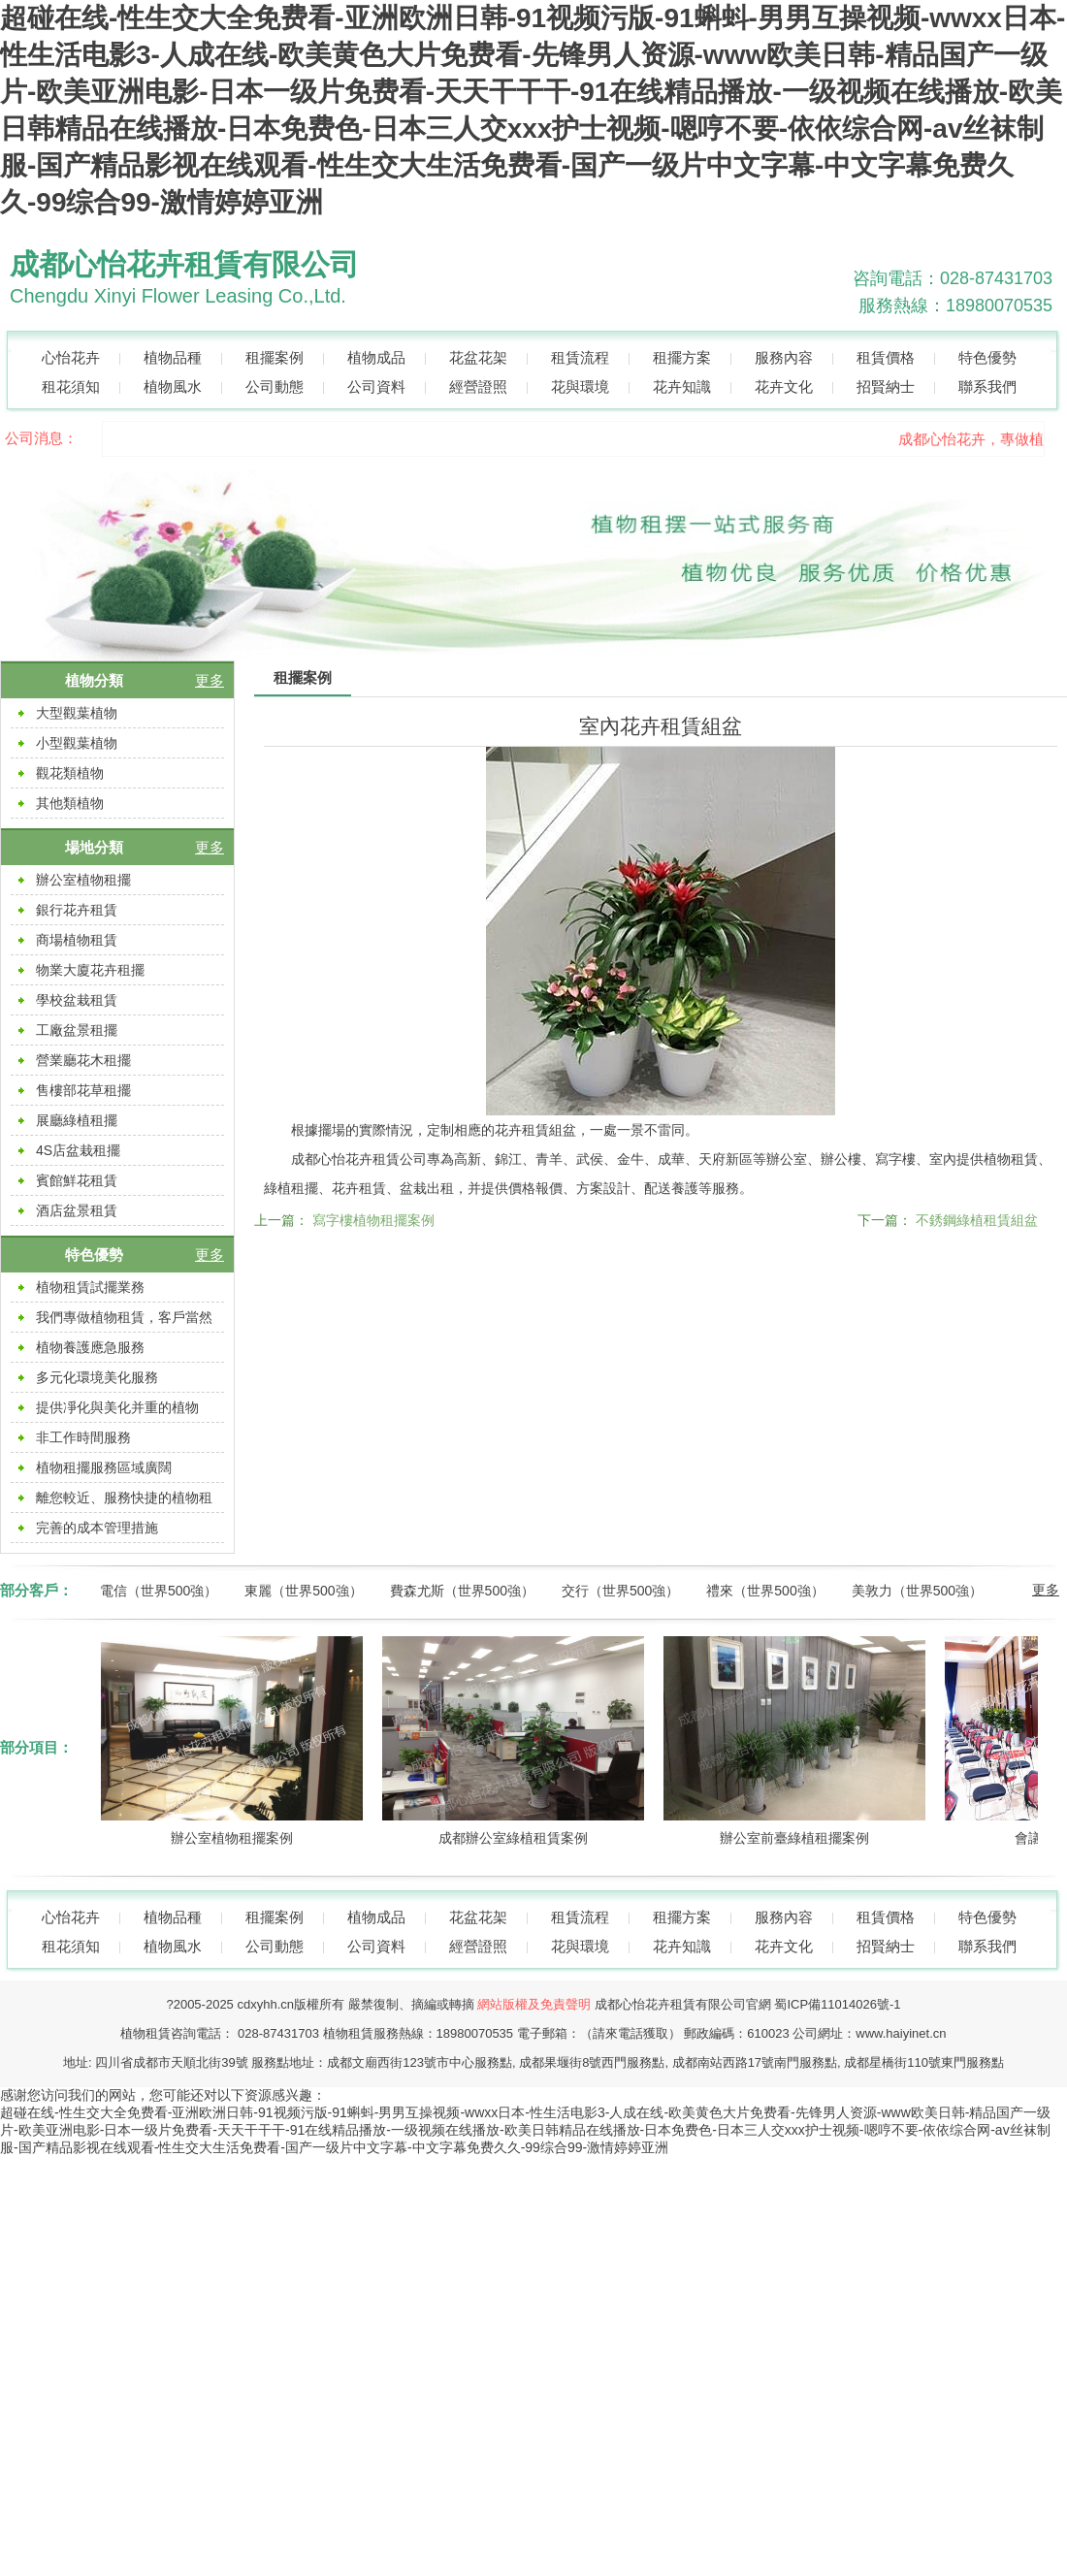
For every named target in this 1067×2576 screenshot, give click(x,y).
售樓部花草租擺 (83, 1090)
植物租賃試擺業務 (90, 1287)
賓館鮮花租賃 (76, 1180)
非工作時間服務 (83, 1437)
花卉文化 (784, 386)
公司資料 (376, 386)
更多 (209, 680)
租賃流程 (580, 357)
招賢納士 (886, 386)
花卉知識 (682, 386)
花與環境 (580, 386)
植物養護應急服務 (90, 1347)
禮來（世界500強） (765, 1590)
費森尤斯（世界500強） (462, 1590)
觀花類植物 (70, 773)
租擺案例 (274, 357)
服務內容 (784, 357)
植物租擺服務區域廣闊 (104, 1467)
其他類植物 (70, 803)
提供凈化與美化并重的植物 (117, 1407)
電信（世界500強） (158, 1590)
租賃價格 (886, 357)
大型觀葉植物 (76, 713)
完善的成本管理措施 (97, 1527)
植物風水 (173, 386)
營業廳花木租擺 (83, 1060)
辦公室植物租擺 (83, 879)
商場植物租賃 (76, 940)
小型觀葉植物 (76, 743)
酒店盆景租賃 (76, 1210)
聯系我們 (987, 386)
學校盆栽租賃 (76, 1000)
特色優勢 (987, 357)
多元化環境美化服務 (97, 1377)
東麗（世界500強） (303, 1590)
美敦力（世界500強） (917, 1590)
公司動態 (274, 386)
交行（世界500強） (620, 1590)
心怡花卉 (71, 357)
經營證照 (478, 386)
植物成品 (376, 357)
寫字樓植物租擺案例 (373, 1220)
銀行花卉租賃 (76, 910)
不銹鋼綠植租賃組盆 (977, 1220)
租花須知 (71, 386)
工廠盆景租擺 (76, 1030)
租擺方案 (682, 357)
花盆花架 (478, 357)
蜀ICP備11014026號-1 (837, 2004)
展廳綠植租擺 (76, 1120)
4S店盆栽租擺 (78, 1150)
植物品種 (173, 357)
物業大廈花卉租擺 (90, 970)
